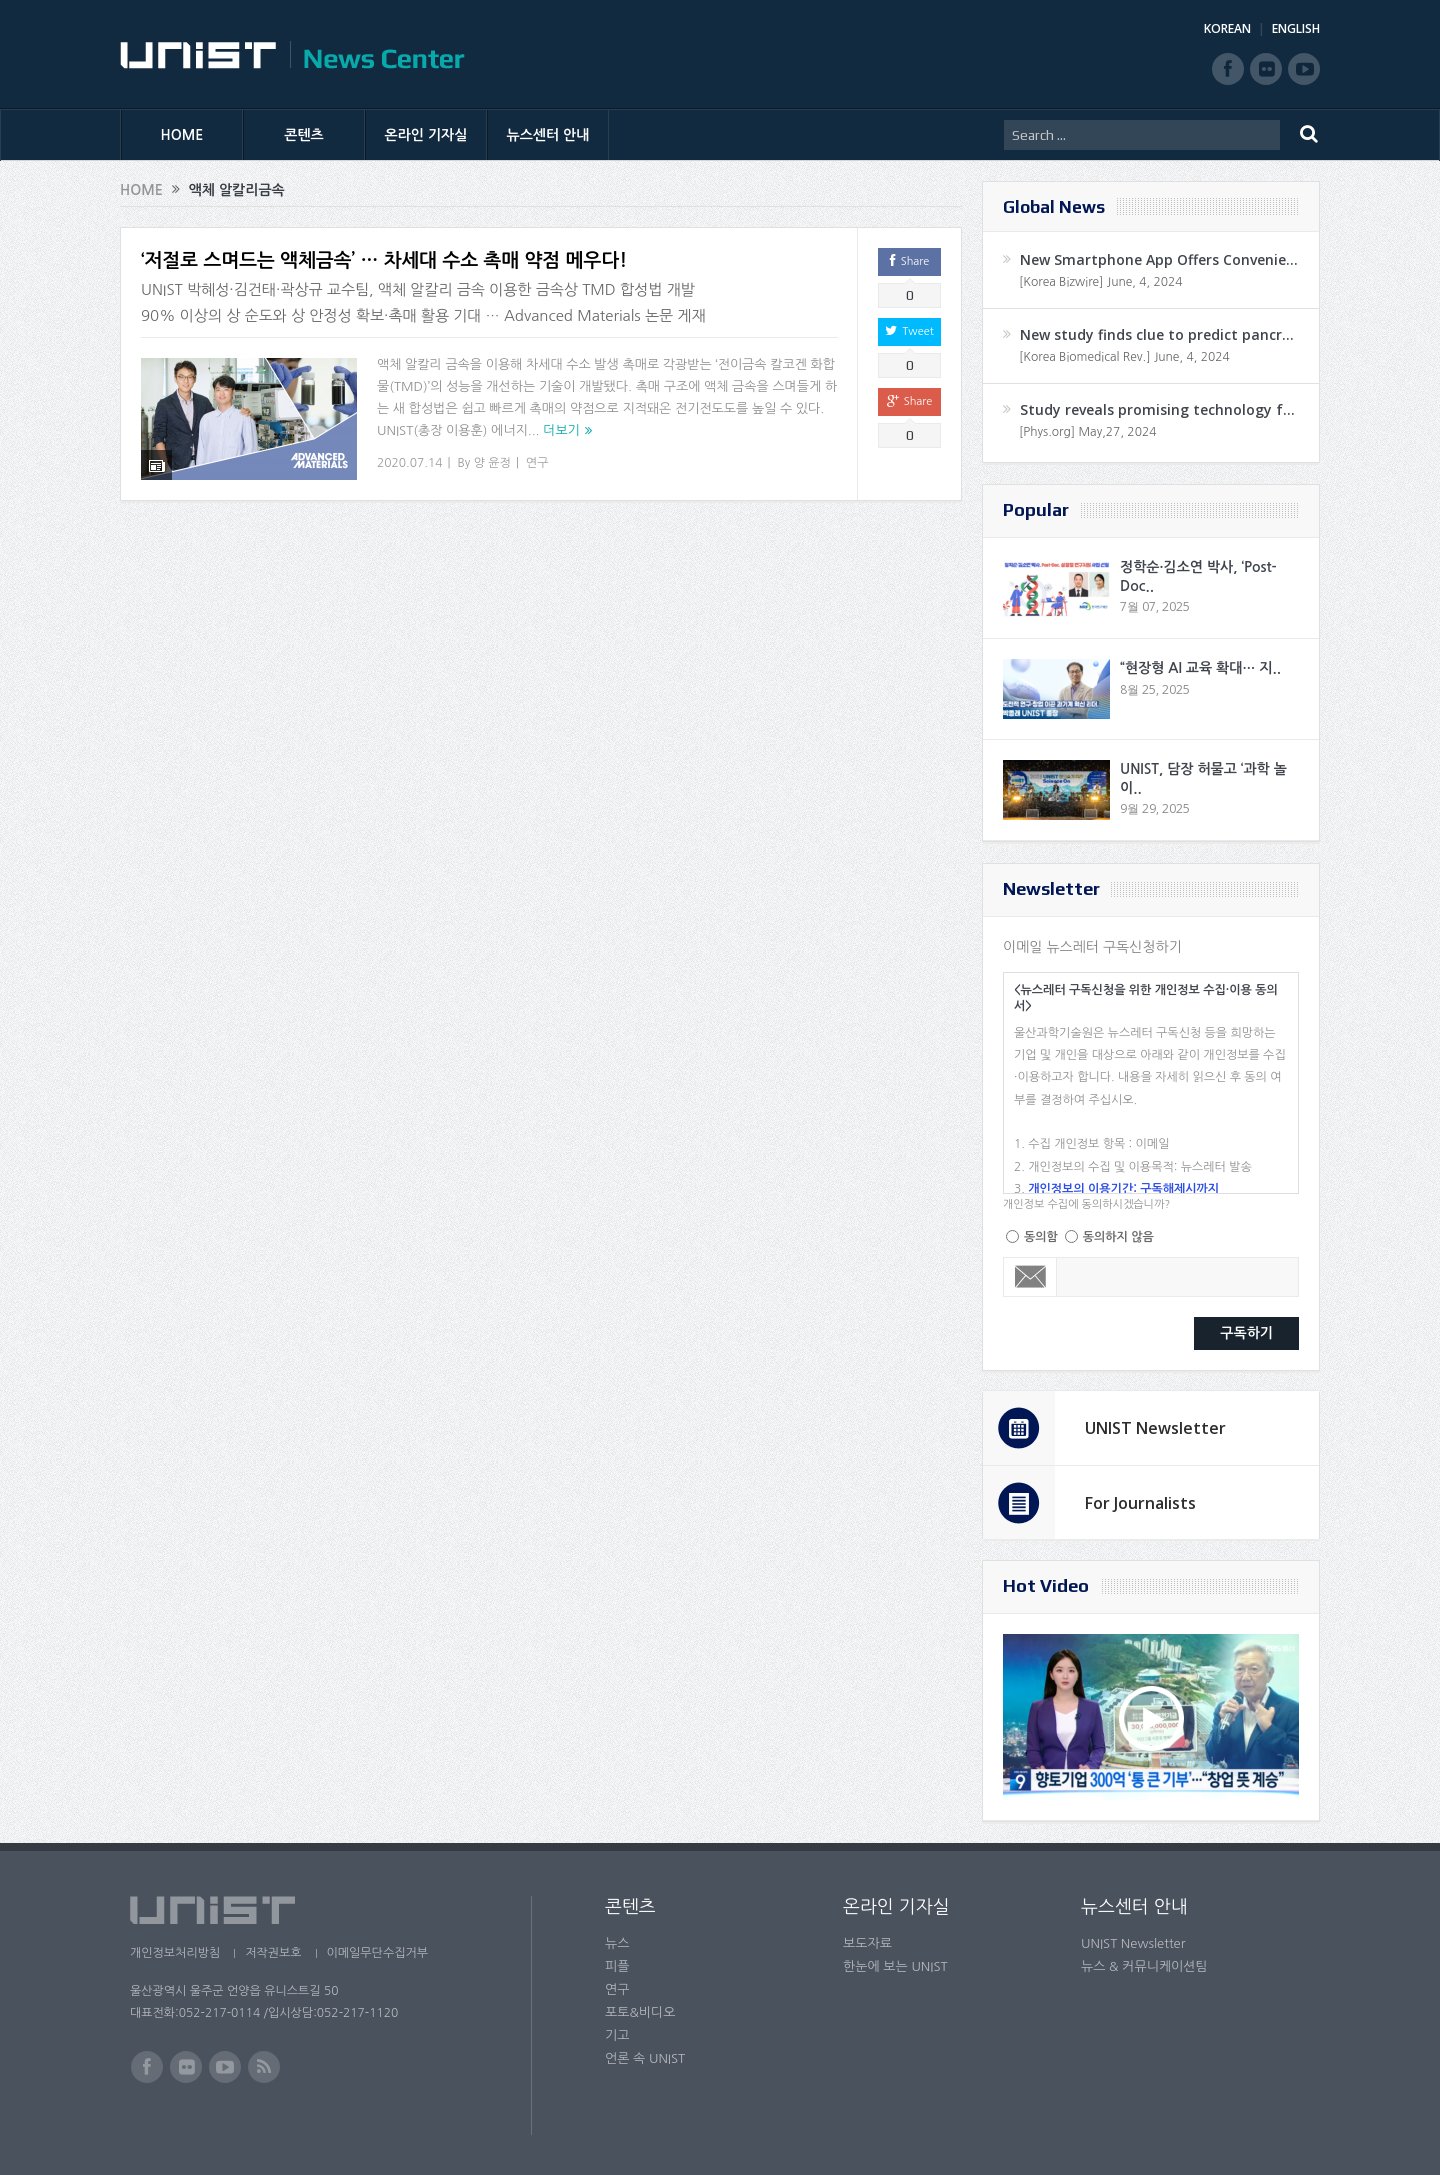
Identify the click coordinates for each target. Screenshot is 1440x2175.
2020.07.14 (409, 463)
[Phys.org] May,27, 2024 (1087, 432)
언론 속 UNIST (645, 2058)
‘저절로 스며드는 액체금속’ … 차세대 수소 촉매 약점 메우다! (384, 260)
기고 (617, 2035)
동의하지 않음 (1118, 1237)
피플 (617, 1966)
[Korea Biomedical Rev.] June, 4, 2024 (1124, 357)
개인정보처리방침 (175, 1953)
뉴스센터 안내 (548, 135)
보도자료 (867, 1943)
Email (1030, 1277)
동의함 (1041, 1237)
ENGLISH (1296, 28)
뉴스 (617, 1943)
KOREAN (1227, 28)
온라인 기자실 (426, 135)
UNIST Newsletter (1155, 1428)
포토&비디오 (640, 2012)
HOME (182, 135)
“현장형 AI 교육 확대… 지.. (1200, 668)
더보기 (561, 430)
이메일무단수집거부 (378, 1953)
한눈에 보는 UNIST (895, 1966)
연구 (537, 463)
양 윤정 (492, 463)
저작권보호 (273, 1953)
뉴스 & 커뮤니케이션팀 (1144, 1966)
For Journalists (1140, 1503)
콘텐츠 (303, 135)
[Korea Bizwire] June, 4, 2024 (1101, 282)
